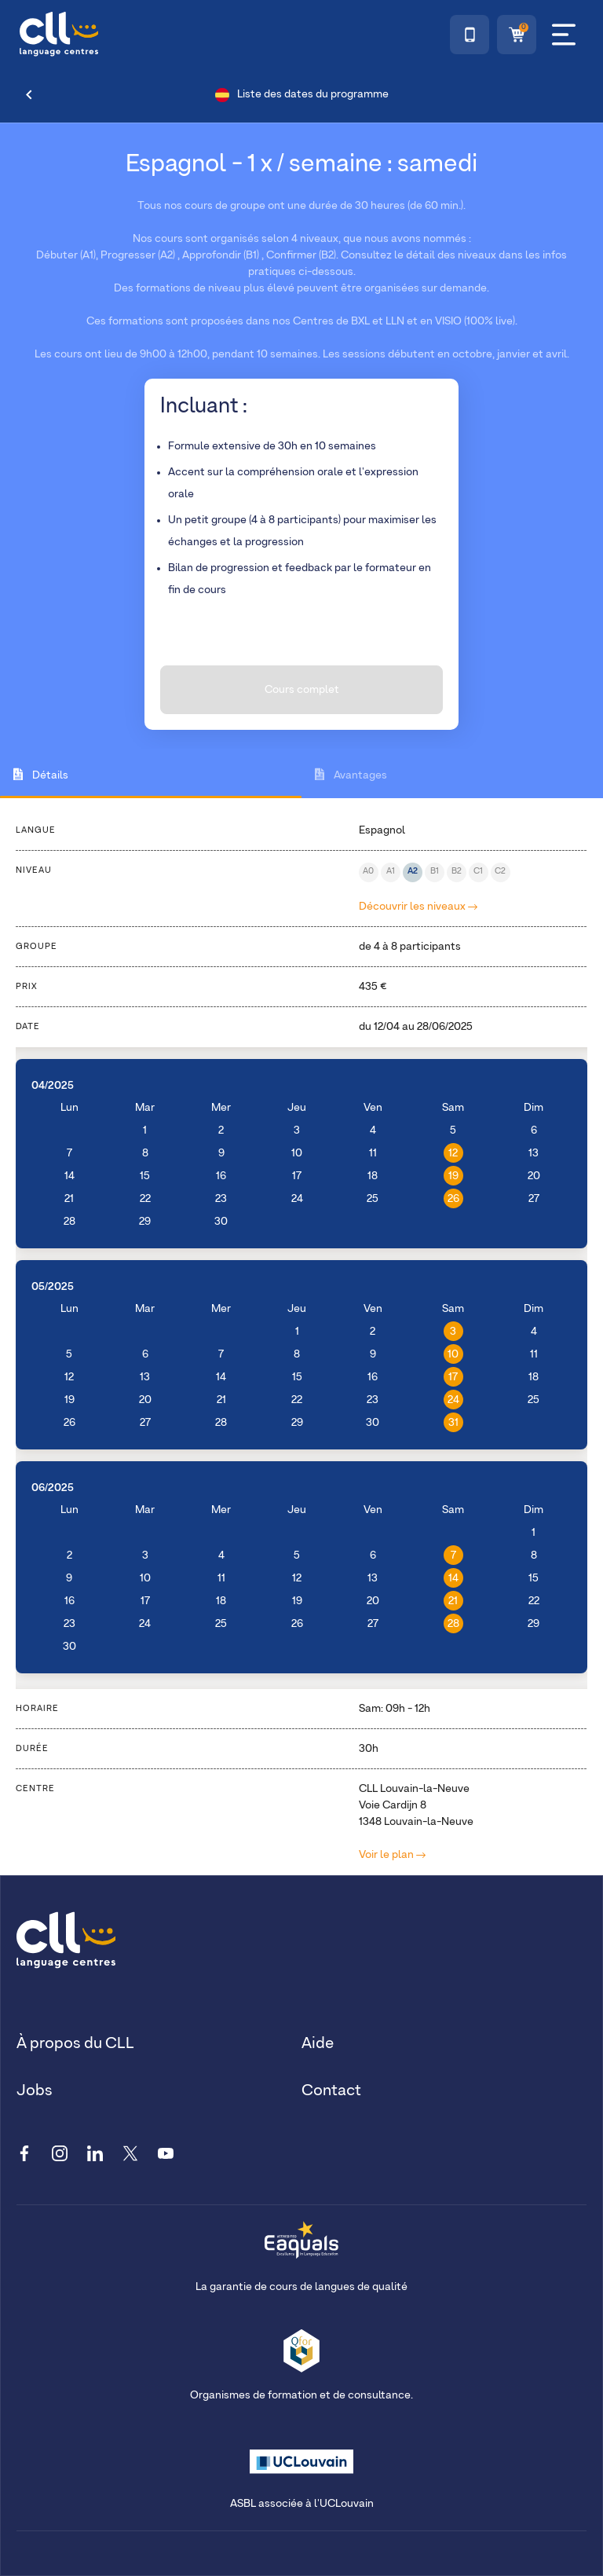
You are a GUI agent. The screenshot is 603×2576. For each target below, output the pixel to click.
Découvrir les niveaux (418, 906)
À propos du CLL (75, 2043)
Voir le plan (392, 1854)
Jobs (34, 2090)
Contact (331, 2090)
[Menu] (563, 34)
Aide (318, 2043)
